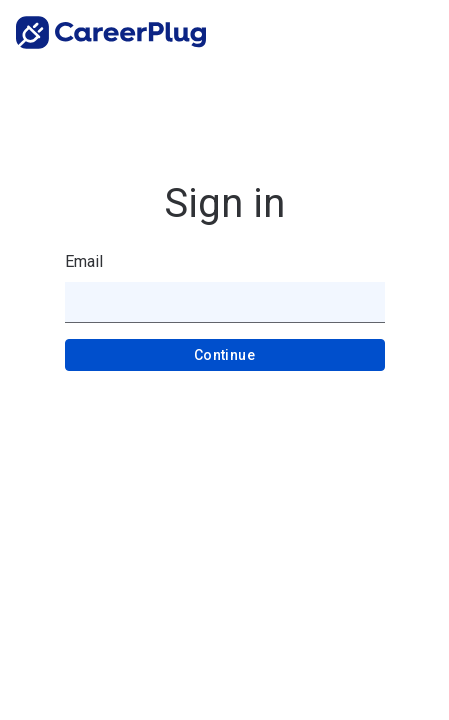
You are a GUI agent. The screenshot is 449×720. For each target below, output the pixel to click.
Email (84, 261)
